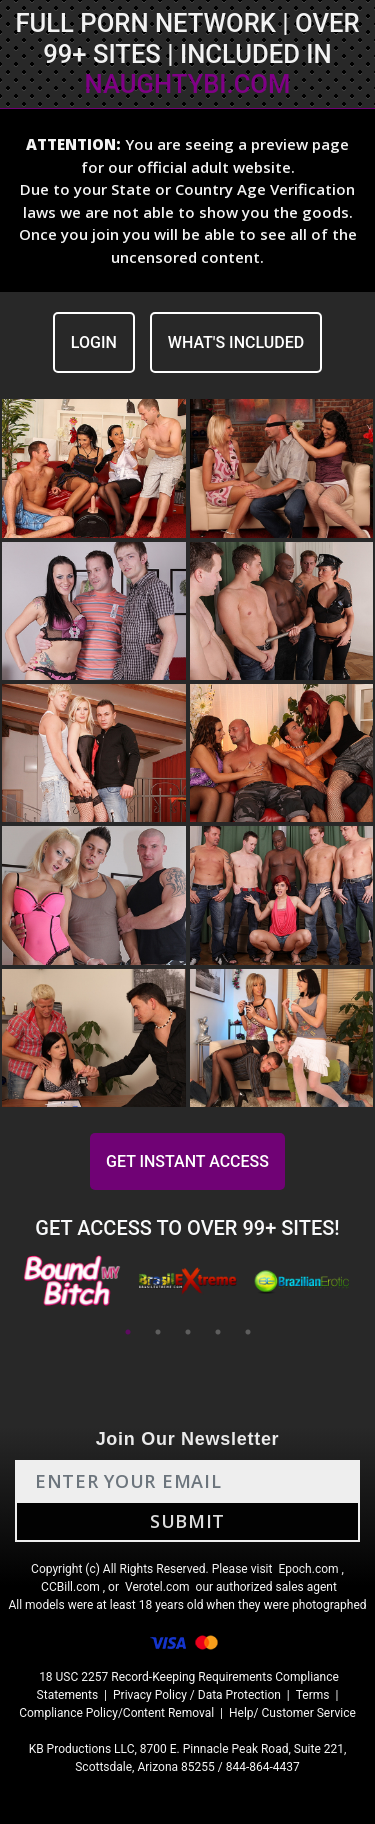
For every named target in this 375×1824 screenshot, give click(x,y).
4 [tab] (218, 1332)
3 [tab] (188, 1332)
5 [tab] (248, 1332)
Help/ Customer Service (292, 1713)
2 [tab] (158, 1332)
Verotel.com (157, 1587)
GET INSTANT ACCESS (187, 1161)
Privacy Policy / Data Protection (197, 1695)
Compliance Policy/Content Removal (116, 1713)
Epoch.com (308, 1569)
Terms (313, 1695)
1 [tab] (128, 1332)
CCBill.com (70, 1587)
